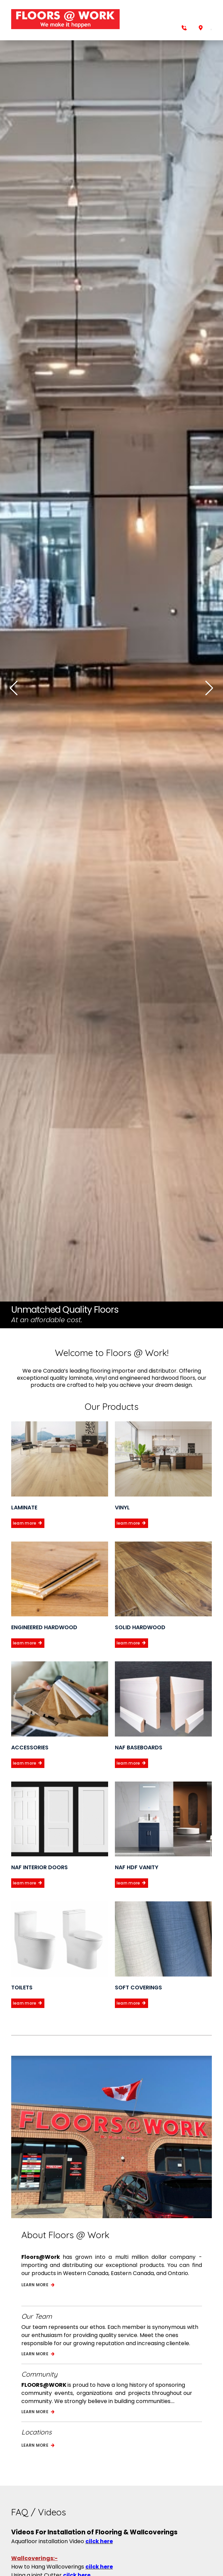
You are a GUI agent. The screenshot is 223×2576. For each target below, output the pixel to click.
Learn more (38, 2285)
